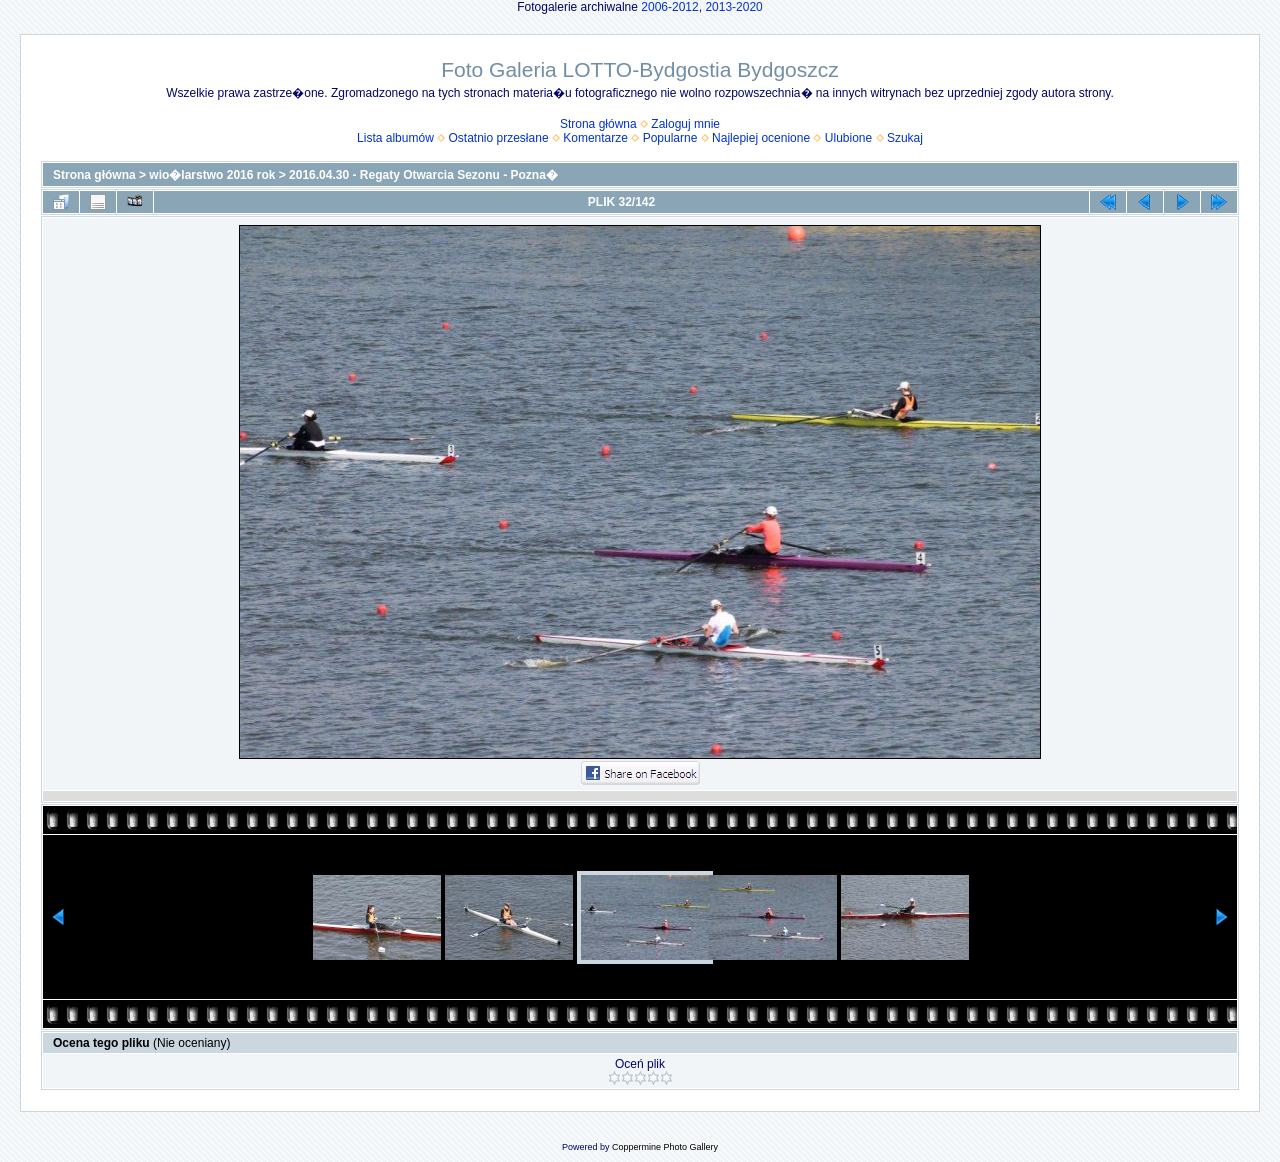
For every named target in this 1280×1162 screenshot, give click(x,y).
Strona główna (598, 124)
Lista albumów (395, 138)
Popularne (670, 138)
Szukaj (905, 138)
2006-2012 (669, 7)
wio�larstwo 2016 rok (212, 175)
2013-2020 (733, 7)
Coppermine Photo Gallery (665, 1147)
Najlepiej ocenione (761, 138)
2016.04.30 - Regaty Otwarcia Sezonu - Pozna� (423, 175)
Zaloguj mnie (685, 124)
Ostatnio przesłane (499, 138)
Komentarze (595, 138)
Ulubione (848, 138)
